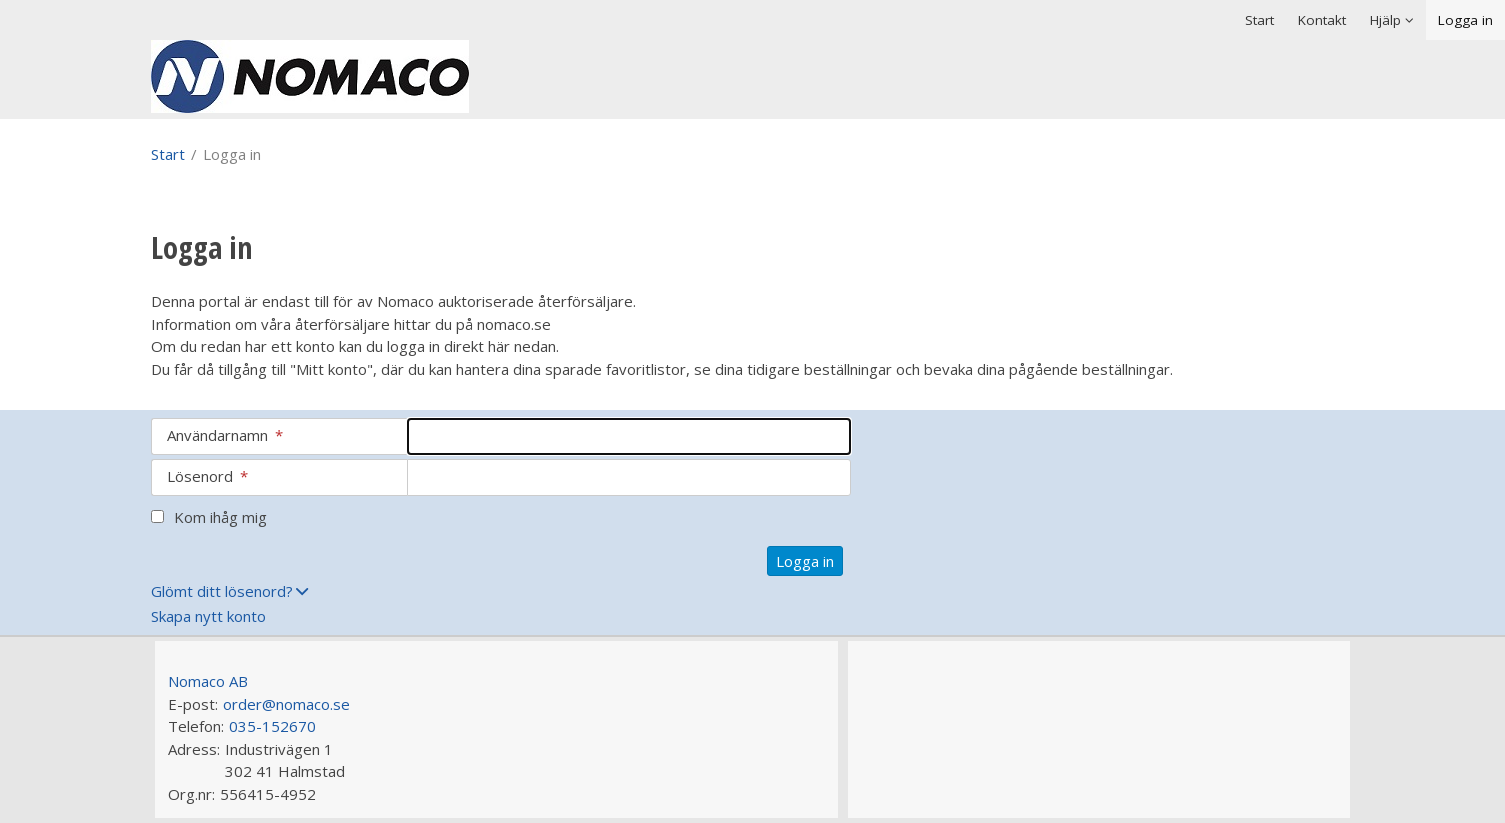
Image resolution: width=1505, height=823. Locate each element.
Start (1259, 20)
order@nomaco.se (286, 704)
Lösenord (207, 476)
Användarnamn (225, 435)
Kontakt (1322, 20)
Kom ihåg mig (220, 517)
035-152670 (272, 726)
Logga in (1465, 20)
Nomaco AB (208, 681)
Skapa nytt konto (208, 616)
